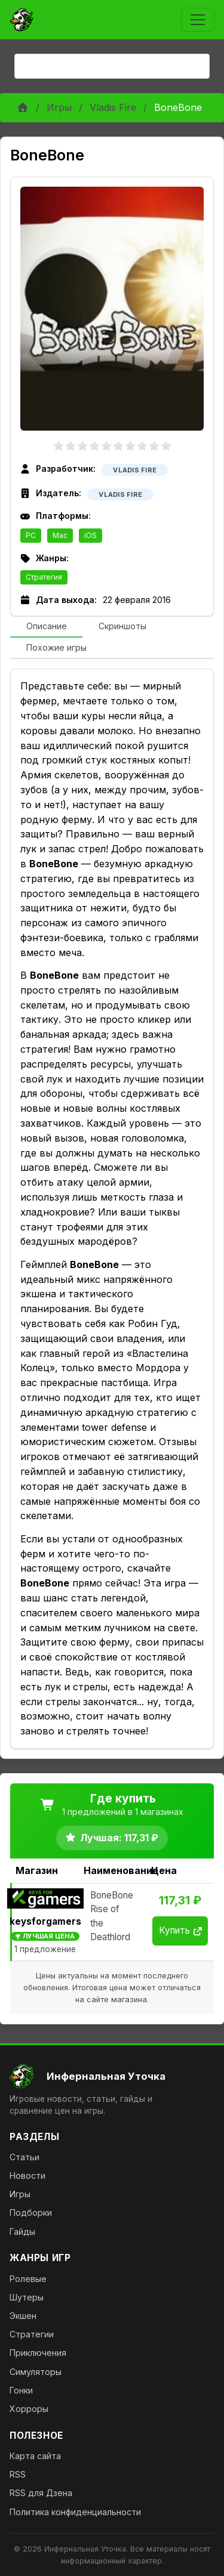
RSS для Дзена (41, 2493)
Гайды (22, 2231)
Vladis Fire (113, 107)
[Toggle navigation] (197, 20)
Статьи (24, 2157)
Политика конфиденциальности (75, 2512)
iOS (90, 535)
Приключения (38, 2353)
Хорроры (29, 2409)
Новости (27, 2175)
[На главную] (112, 2076)
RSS (18, 2474)
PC (31, 535)
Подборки (31, 2212)
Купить (180, 1930)
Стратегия (44, 577)
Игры (59, 107)
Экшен (23, 2316)
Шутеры (27, 2297)
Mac (60, 535)
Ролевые (28, 2279)
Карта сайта (35, 2456)
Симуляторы (36, 2372)
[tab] (46, 627)
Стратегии (32, 2334)
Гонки (21, 2390)
